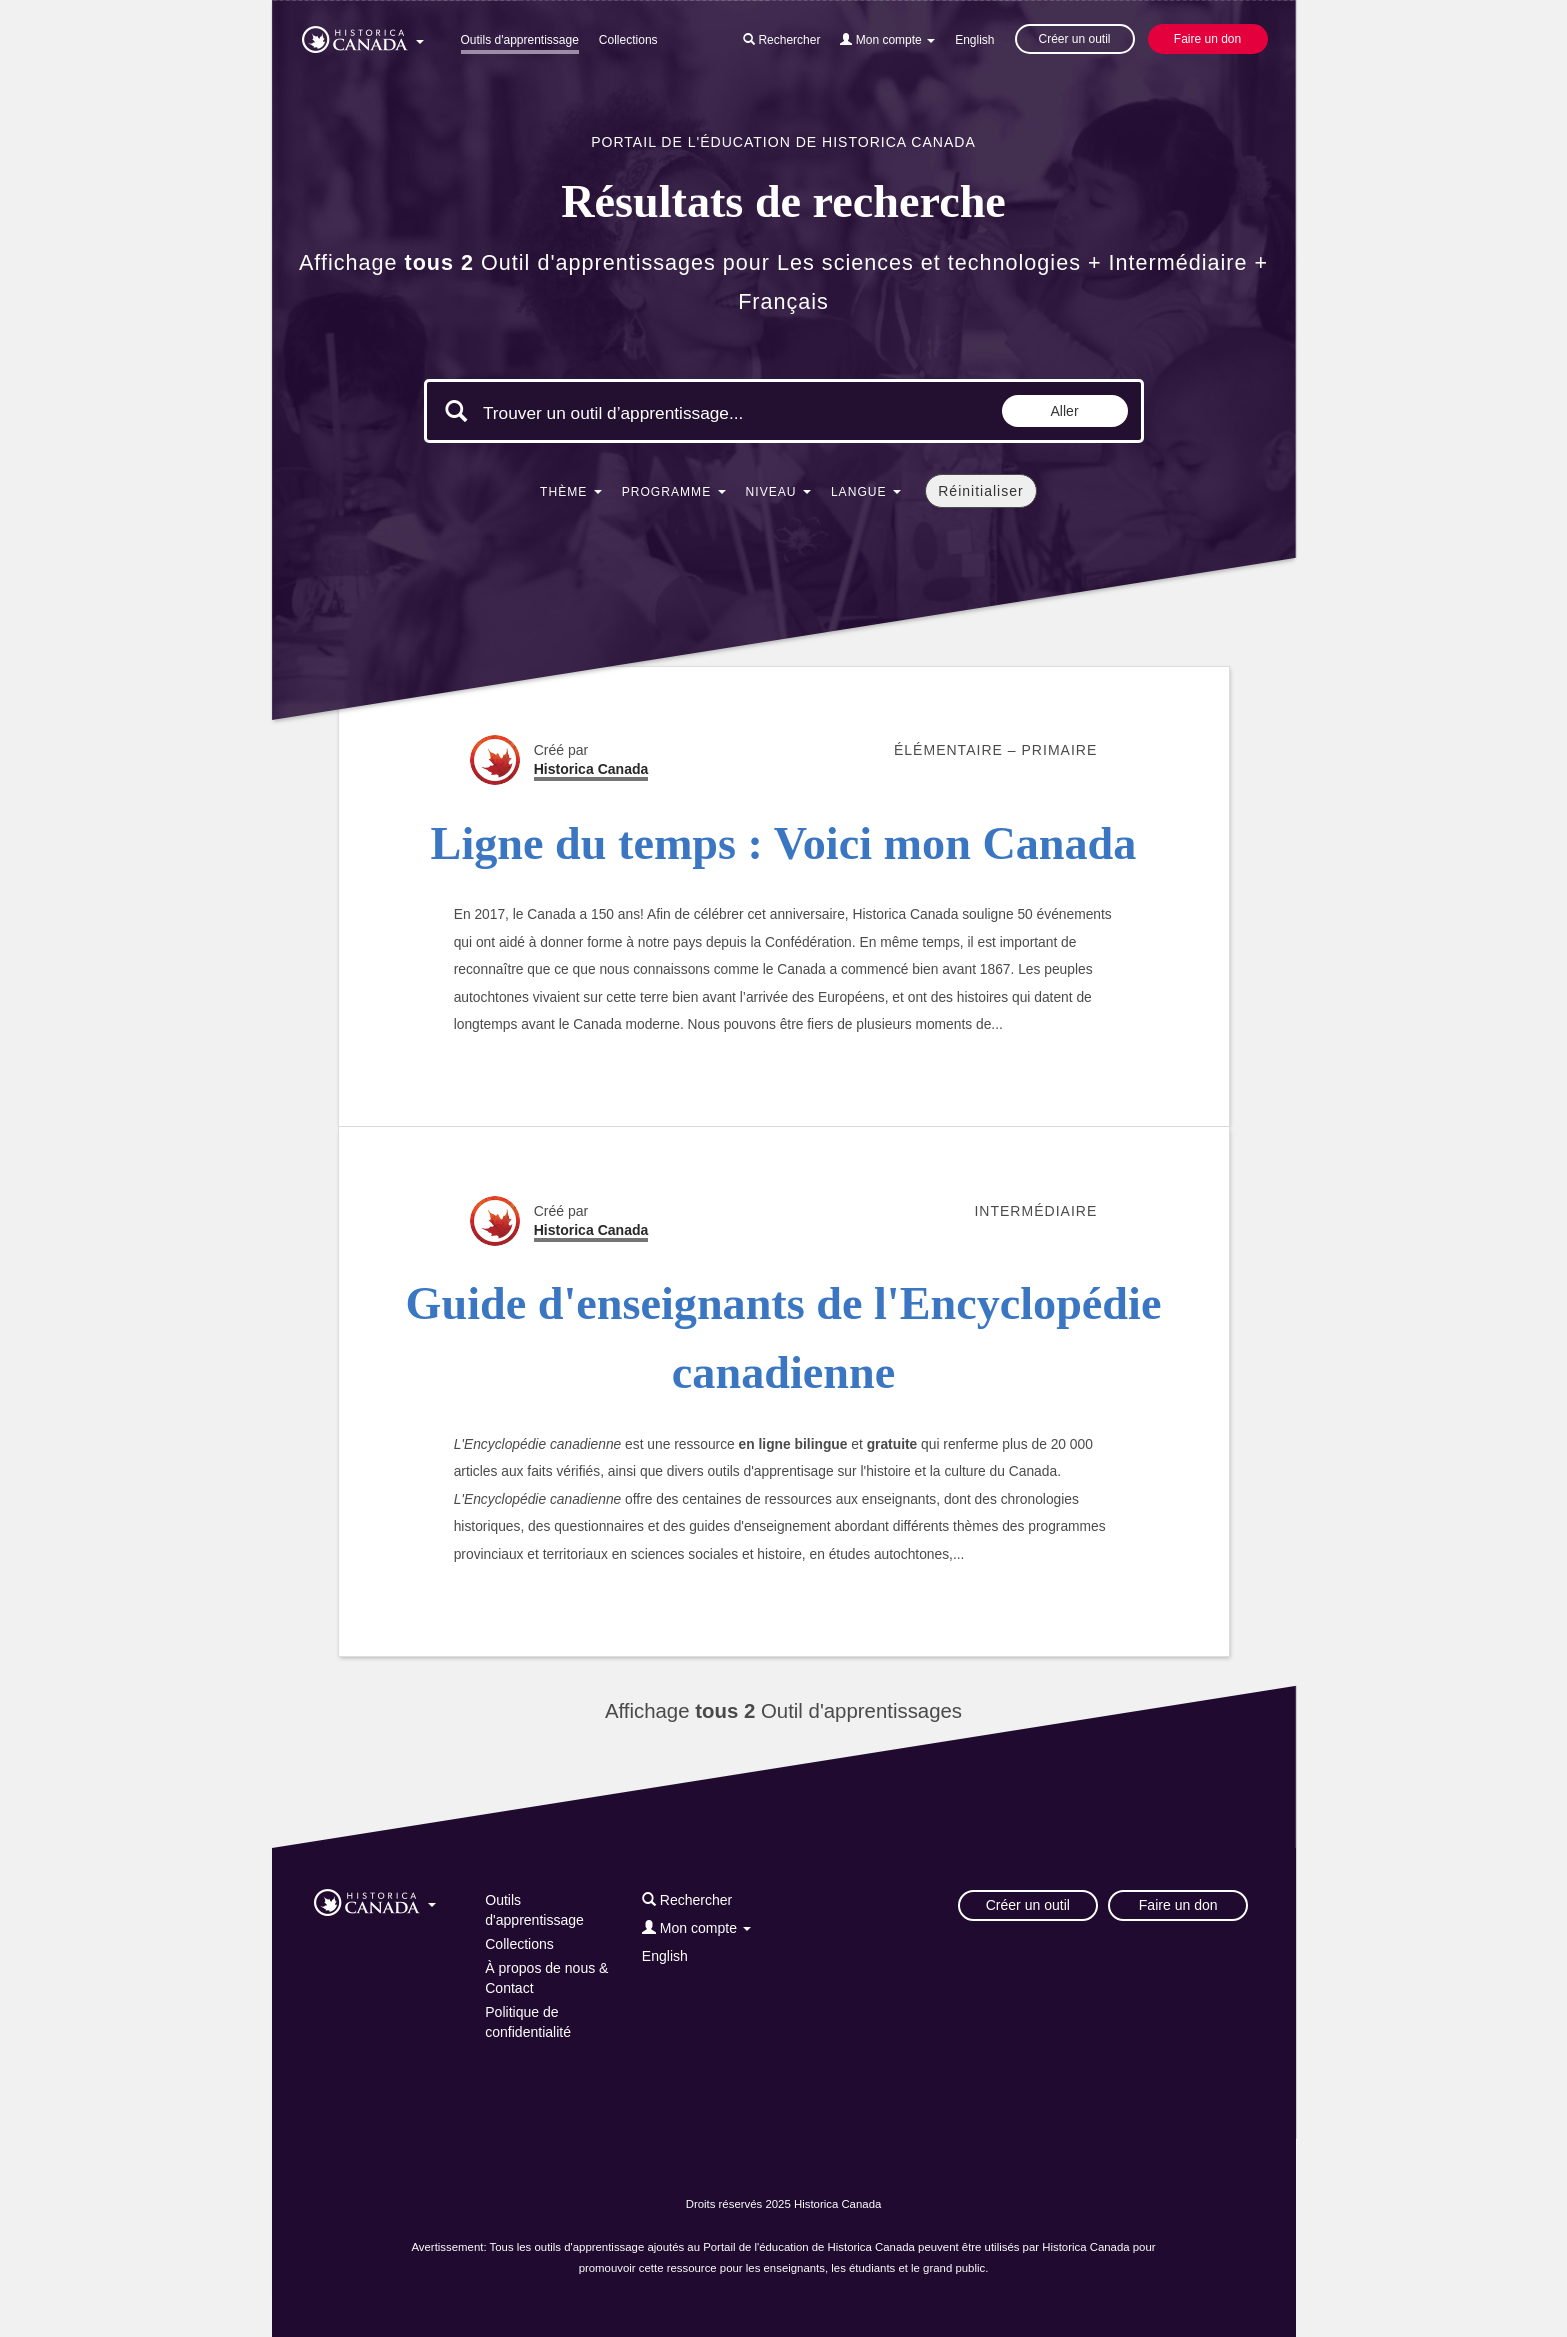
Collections (628, 40)
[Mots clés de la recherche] (652, 413)
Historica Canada (591, 769)
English (974, 40)
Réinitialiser (980, 491)
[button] (363, 36)
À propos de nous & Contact (546, 1978)
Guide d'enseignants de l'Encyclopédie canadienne (784, 1338)
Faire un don (1207, 39)
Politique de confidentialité (528, 2022)
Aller (1065, 411)
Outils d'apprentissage (520, 40)
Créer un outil (1074, 39)
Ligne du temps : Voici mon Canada (784, 843)
